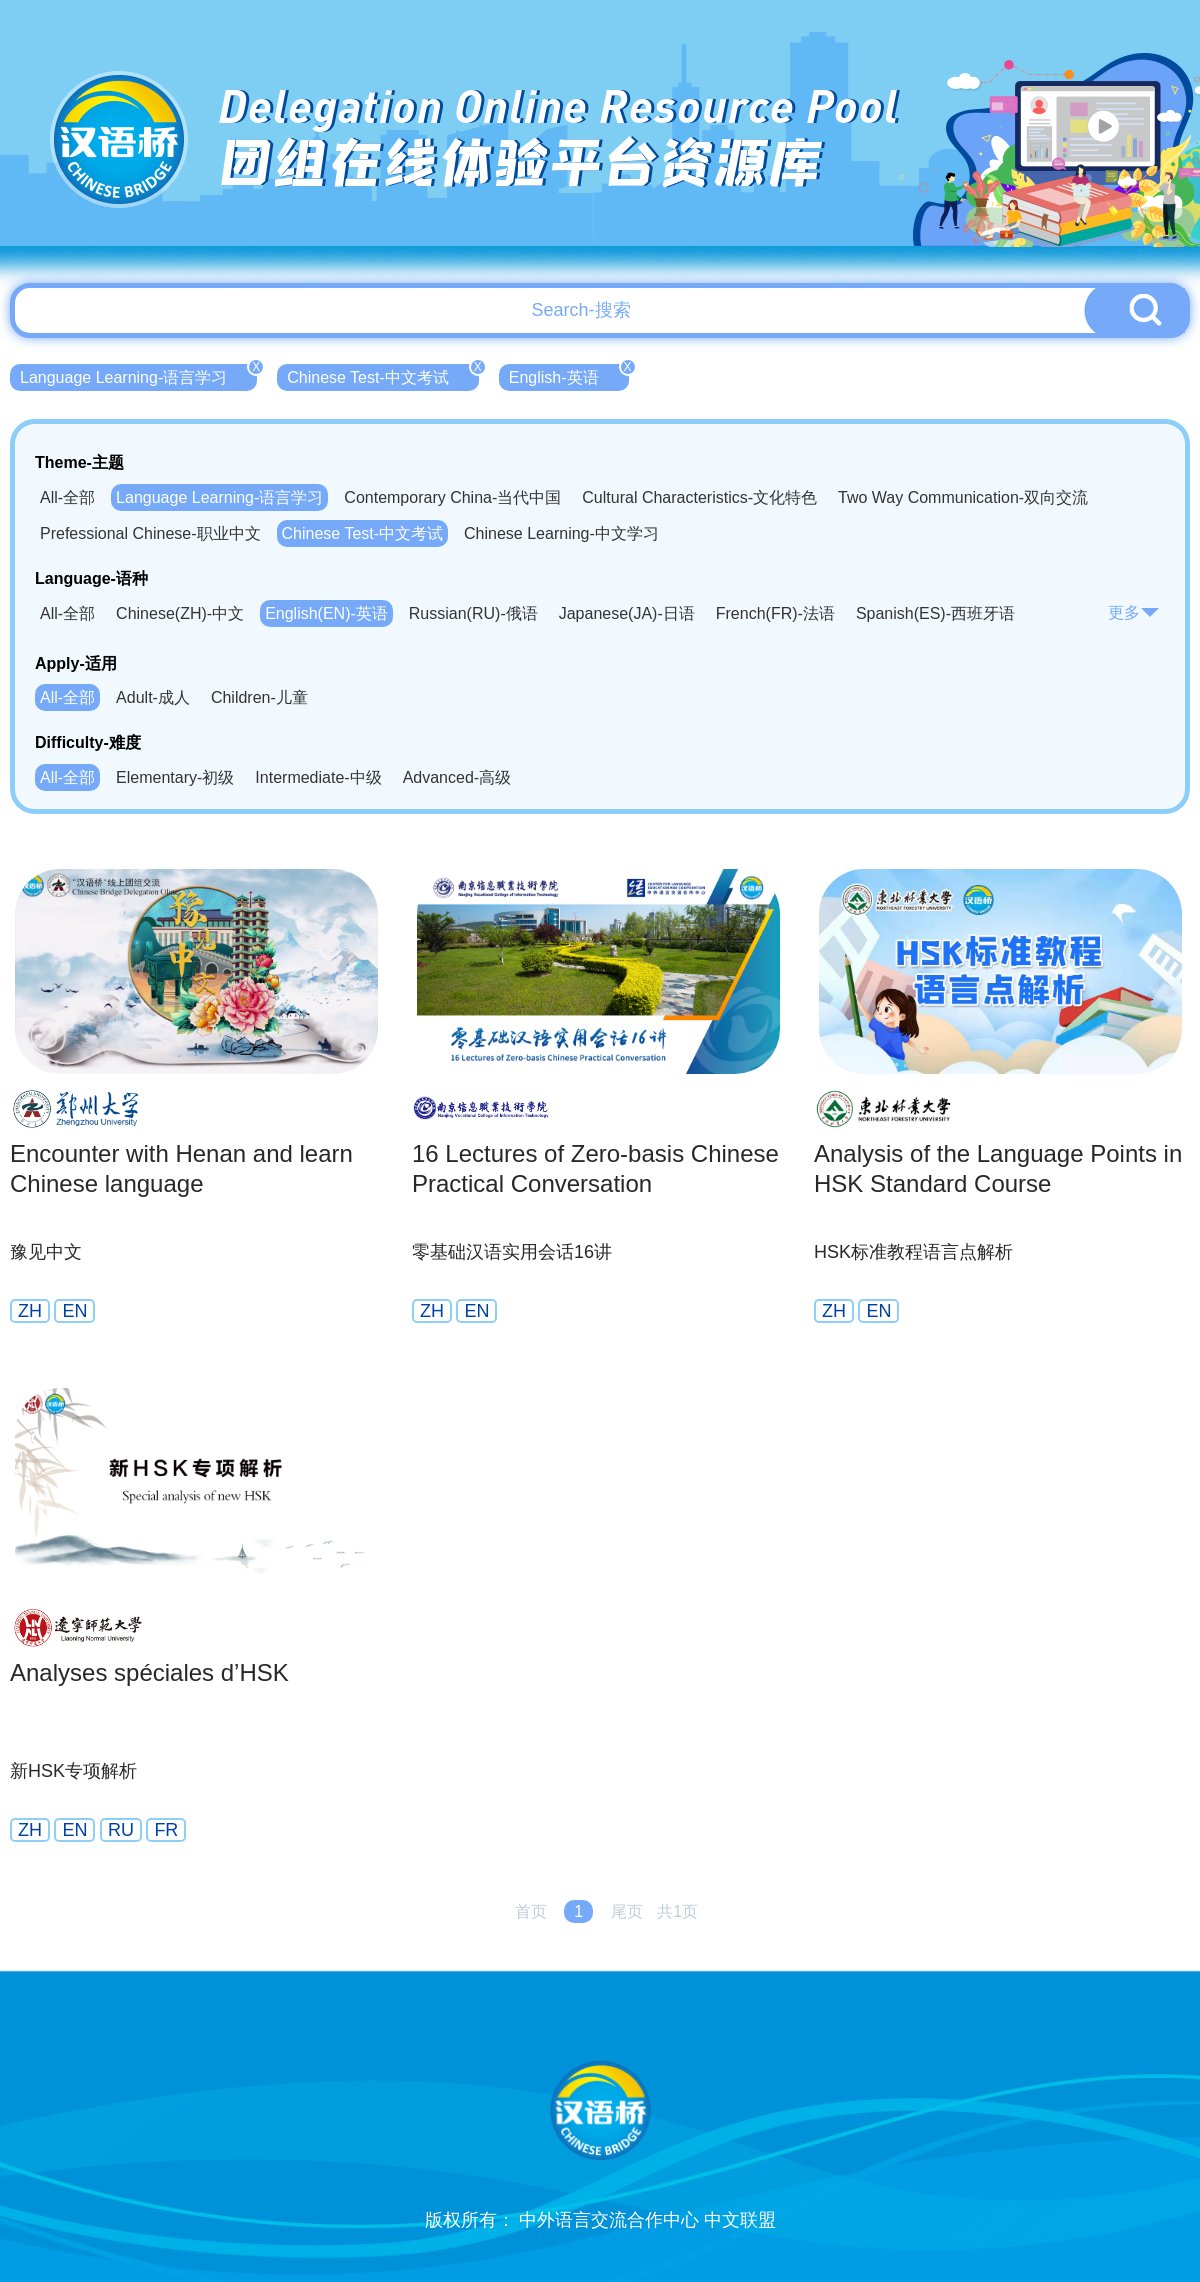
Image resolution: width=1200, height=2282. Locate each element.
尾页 (627, 1911)
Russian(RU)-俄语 (473, 613)
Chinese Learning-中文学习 (561, 533)
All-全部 (67, 497)
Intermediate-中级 (318, 777)
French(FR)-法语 (775, 613)
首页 (531, 1911)
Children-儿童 (259, 697)
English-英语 (569, 375)
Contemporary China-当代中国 (452, 497)
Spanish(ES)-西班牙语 (935, 613)
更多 (1134, 612)
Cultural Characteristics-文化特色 (699, 497)
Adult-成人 (153, 697)
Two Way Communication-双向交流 (963, 497)
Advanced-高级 (457, 777)
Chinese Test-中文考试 (383, 375)
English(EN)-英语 (326, 613)
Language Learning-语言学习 (138, 375)
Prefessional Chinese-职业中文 (150, 533)
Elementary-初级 (175, 777)
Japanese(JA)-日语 (627, 613)
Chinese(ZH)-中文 (180, 613)
